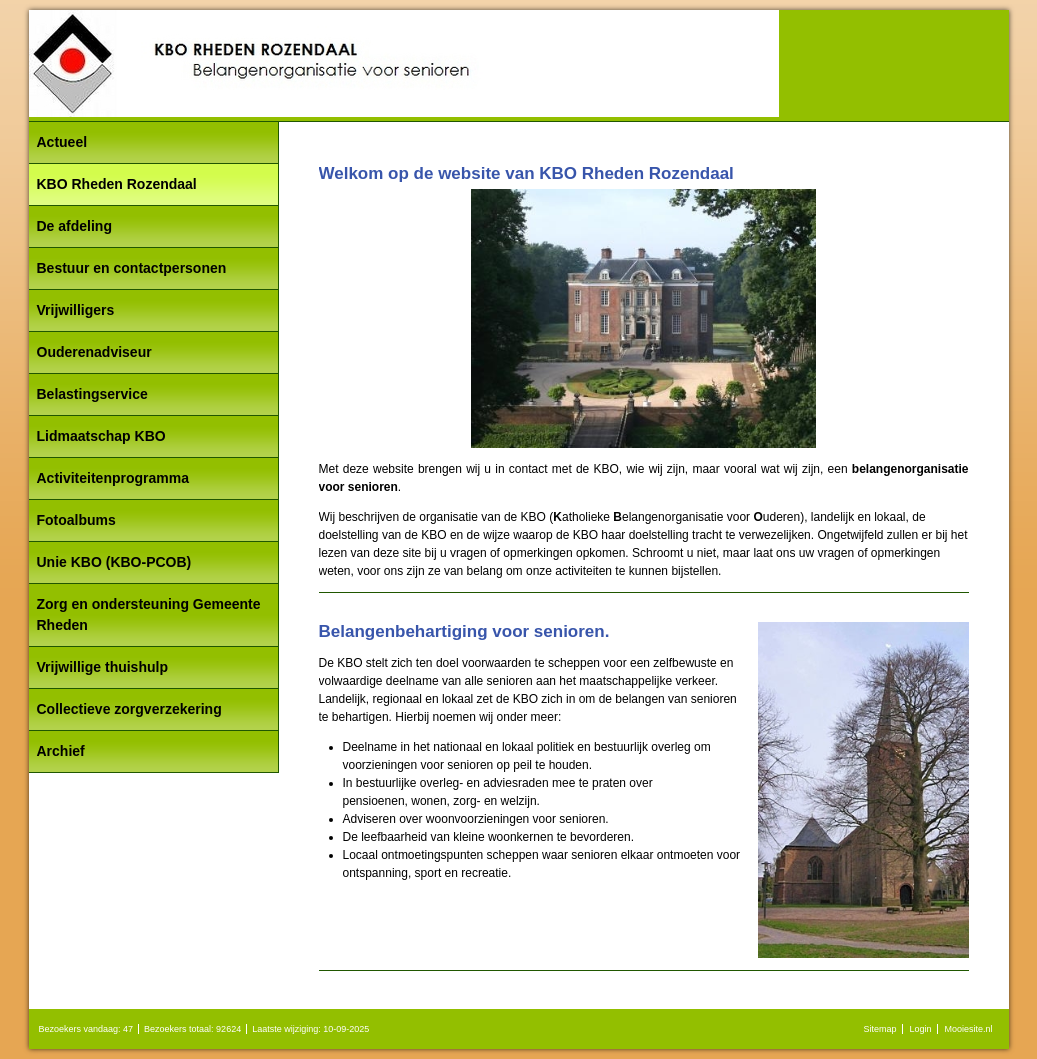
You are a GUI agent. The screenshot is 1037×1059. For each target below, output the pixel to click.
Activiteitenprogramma (113, 478)
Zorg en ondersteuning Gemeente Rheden (149, 614)
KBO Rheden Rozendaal (117, 184)
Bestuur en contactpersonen (132, 268)
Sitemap (879, 1029)
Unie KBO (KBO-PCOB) (114, 562)
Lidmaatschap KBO (101, 436)
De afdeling (74, 226)
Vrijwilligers (76, 310)
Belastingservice (92, 394)
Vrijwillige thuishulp (102, 667)
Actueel (62, 142)
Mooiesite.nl (968, 1029)
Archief (61, 751)
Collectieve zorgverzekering (129, 709)
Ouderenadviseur (94, 352)
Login (920, 1029)
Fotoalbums (76, 520)
